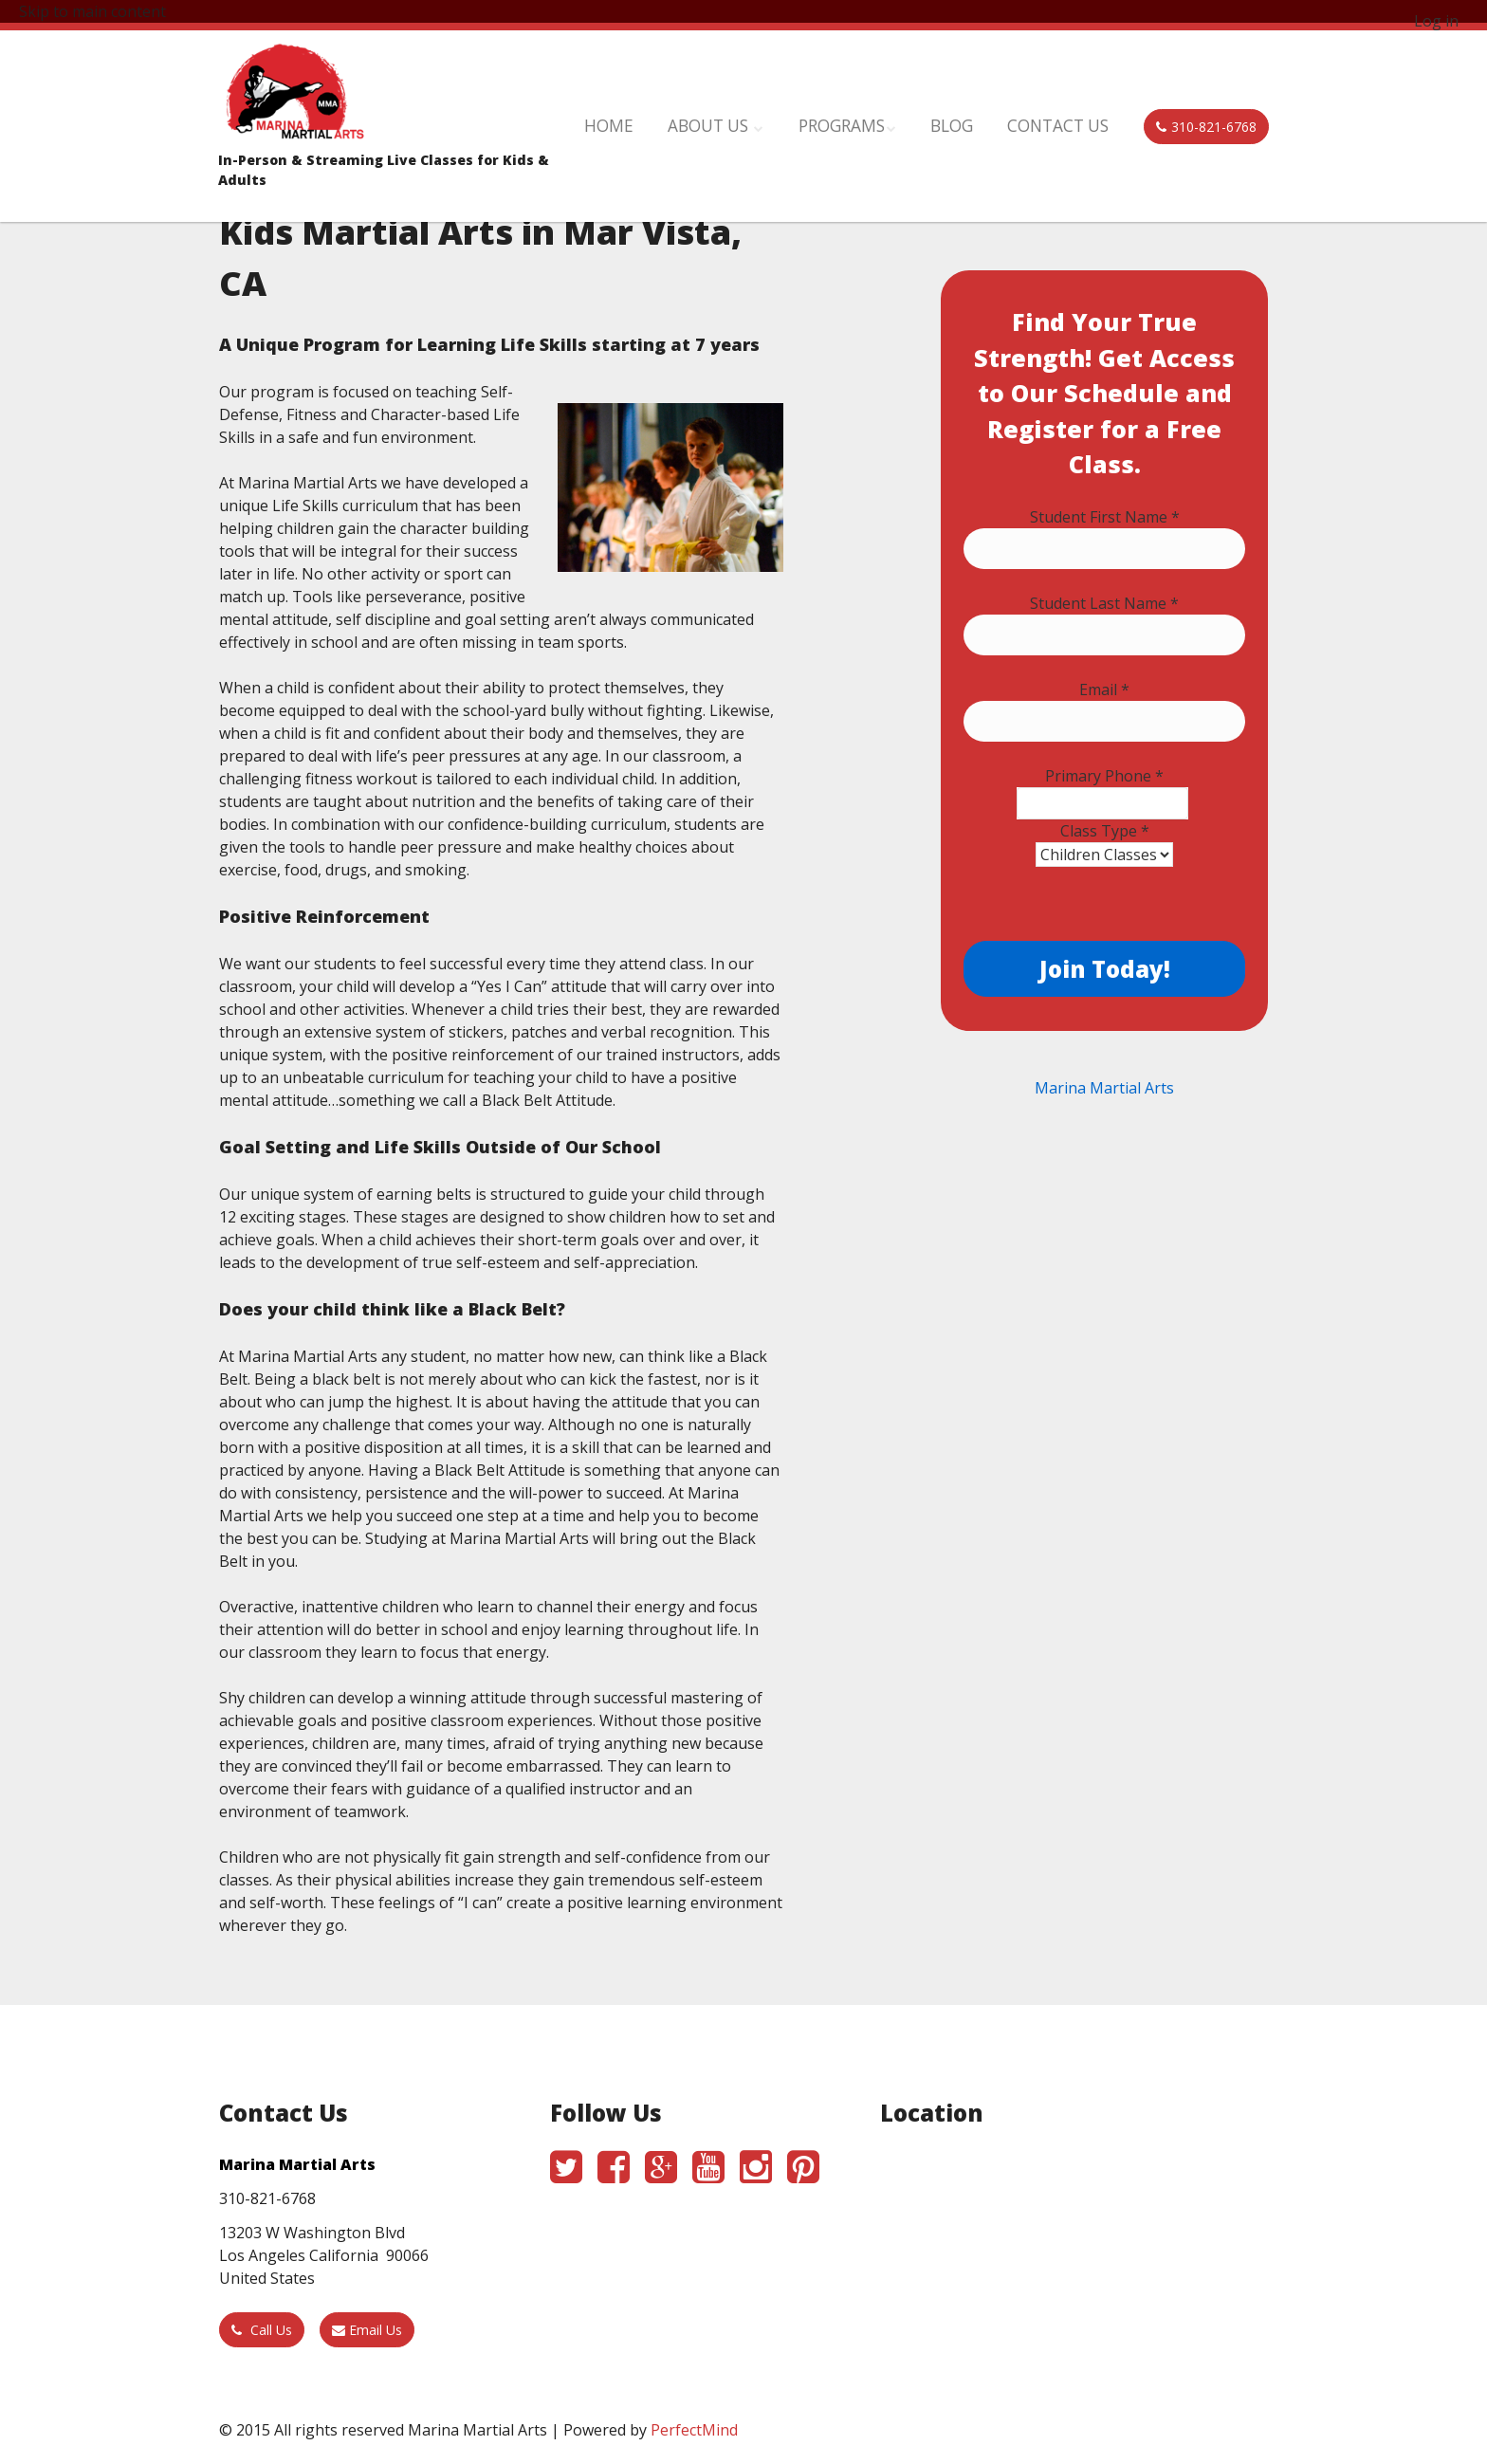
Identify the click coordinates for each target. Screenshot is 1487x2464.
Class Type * (1104, 830)
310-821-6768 (1206, 116)
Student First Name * (1105, 516)
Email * (1104, 689)
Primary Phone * (1104, 775)
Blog (987, 116)
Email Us (367, 2330)
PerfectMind (694, 2429)
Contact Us (1075, 116)
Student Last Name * (1104, 603)
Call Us (261, 2330)
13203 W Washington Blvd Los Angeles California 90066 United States (324, 2255)
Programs (900, 116)
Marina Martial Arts (1104, 1087)
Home (702, 116)
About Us (789, 116)
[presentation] (1108, 904)
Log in (1436, 20)
